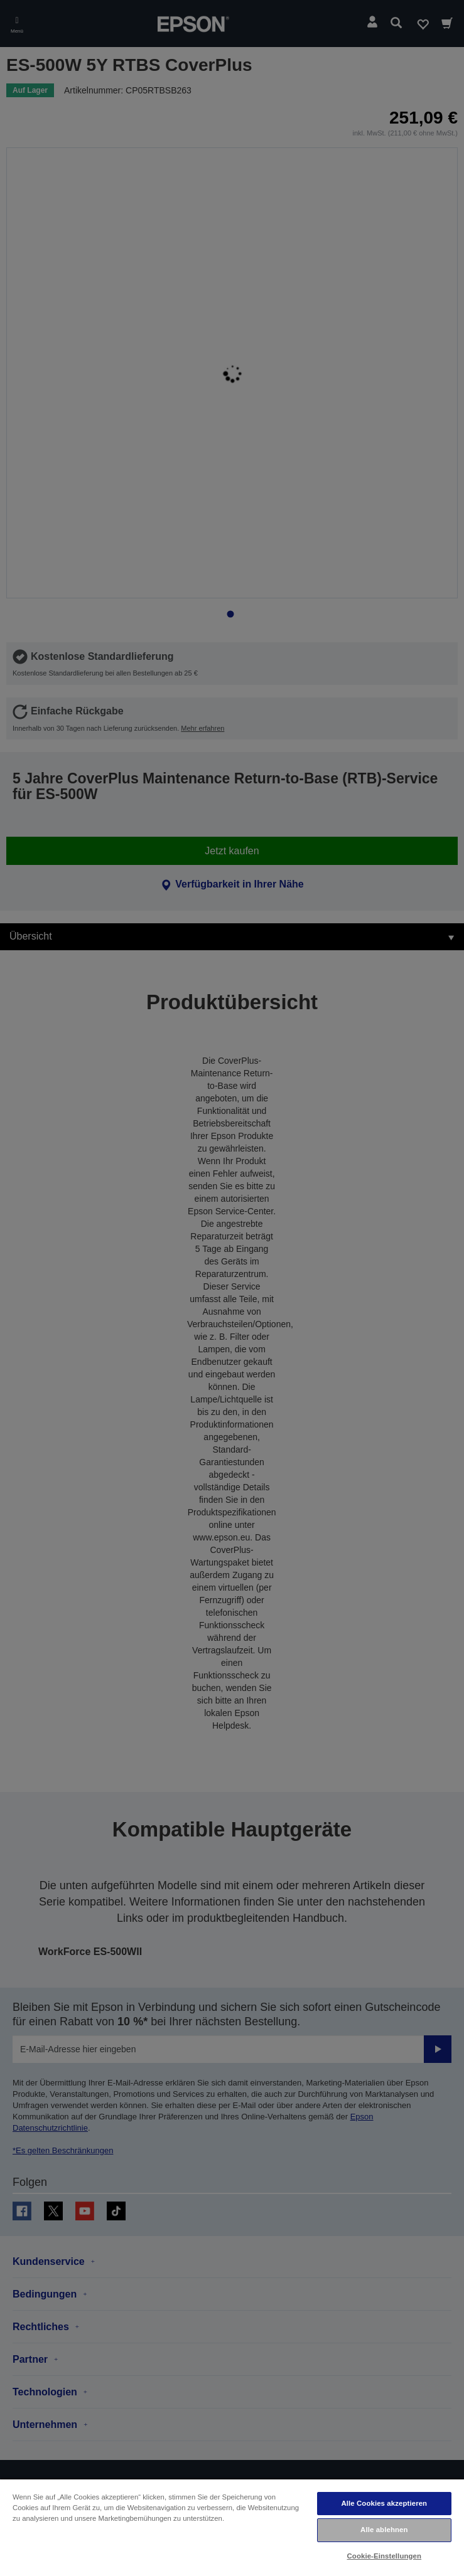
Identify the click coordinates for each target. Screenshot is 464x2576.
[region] (232, 2527)
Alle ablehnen (383, 2529)
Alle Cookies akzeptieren (384, 2503)
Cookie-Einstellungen (384, 2556)
